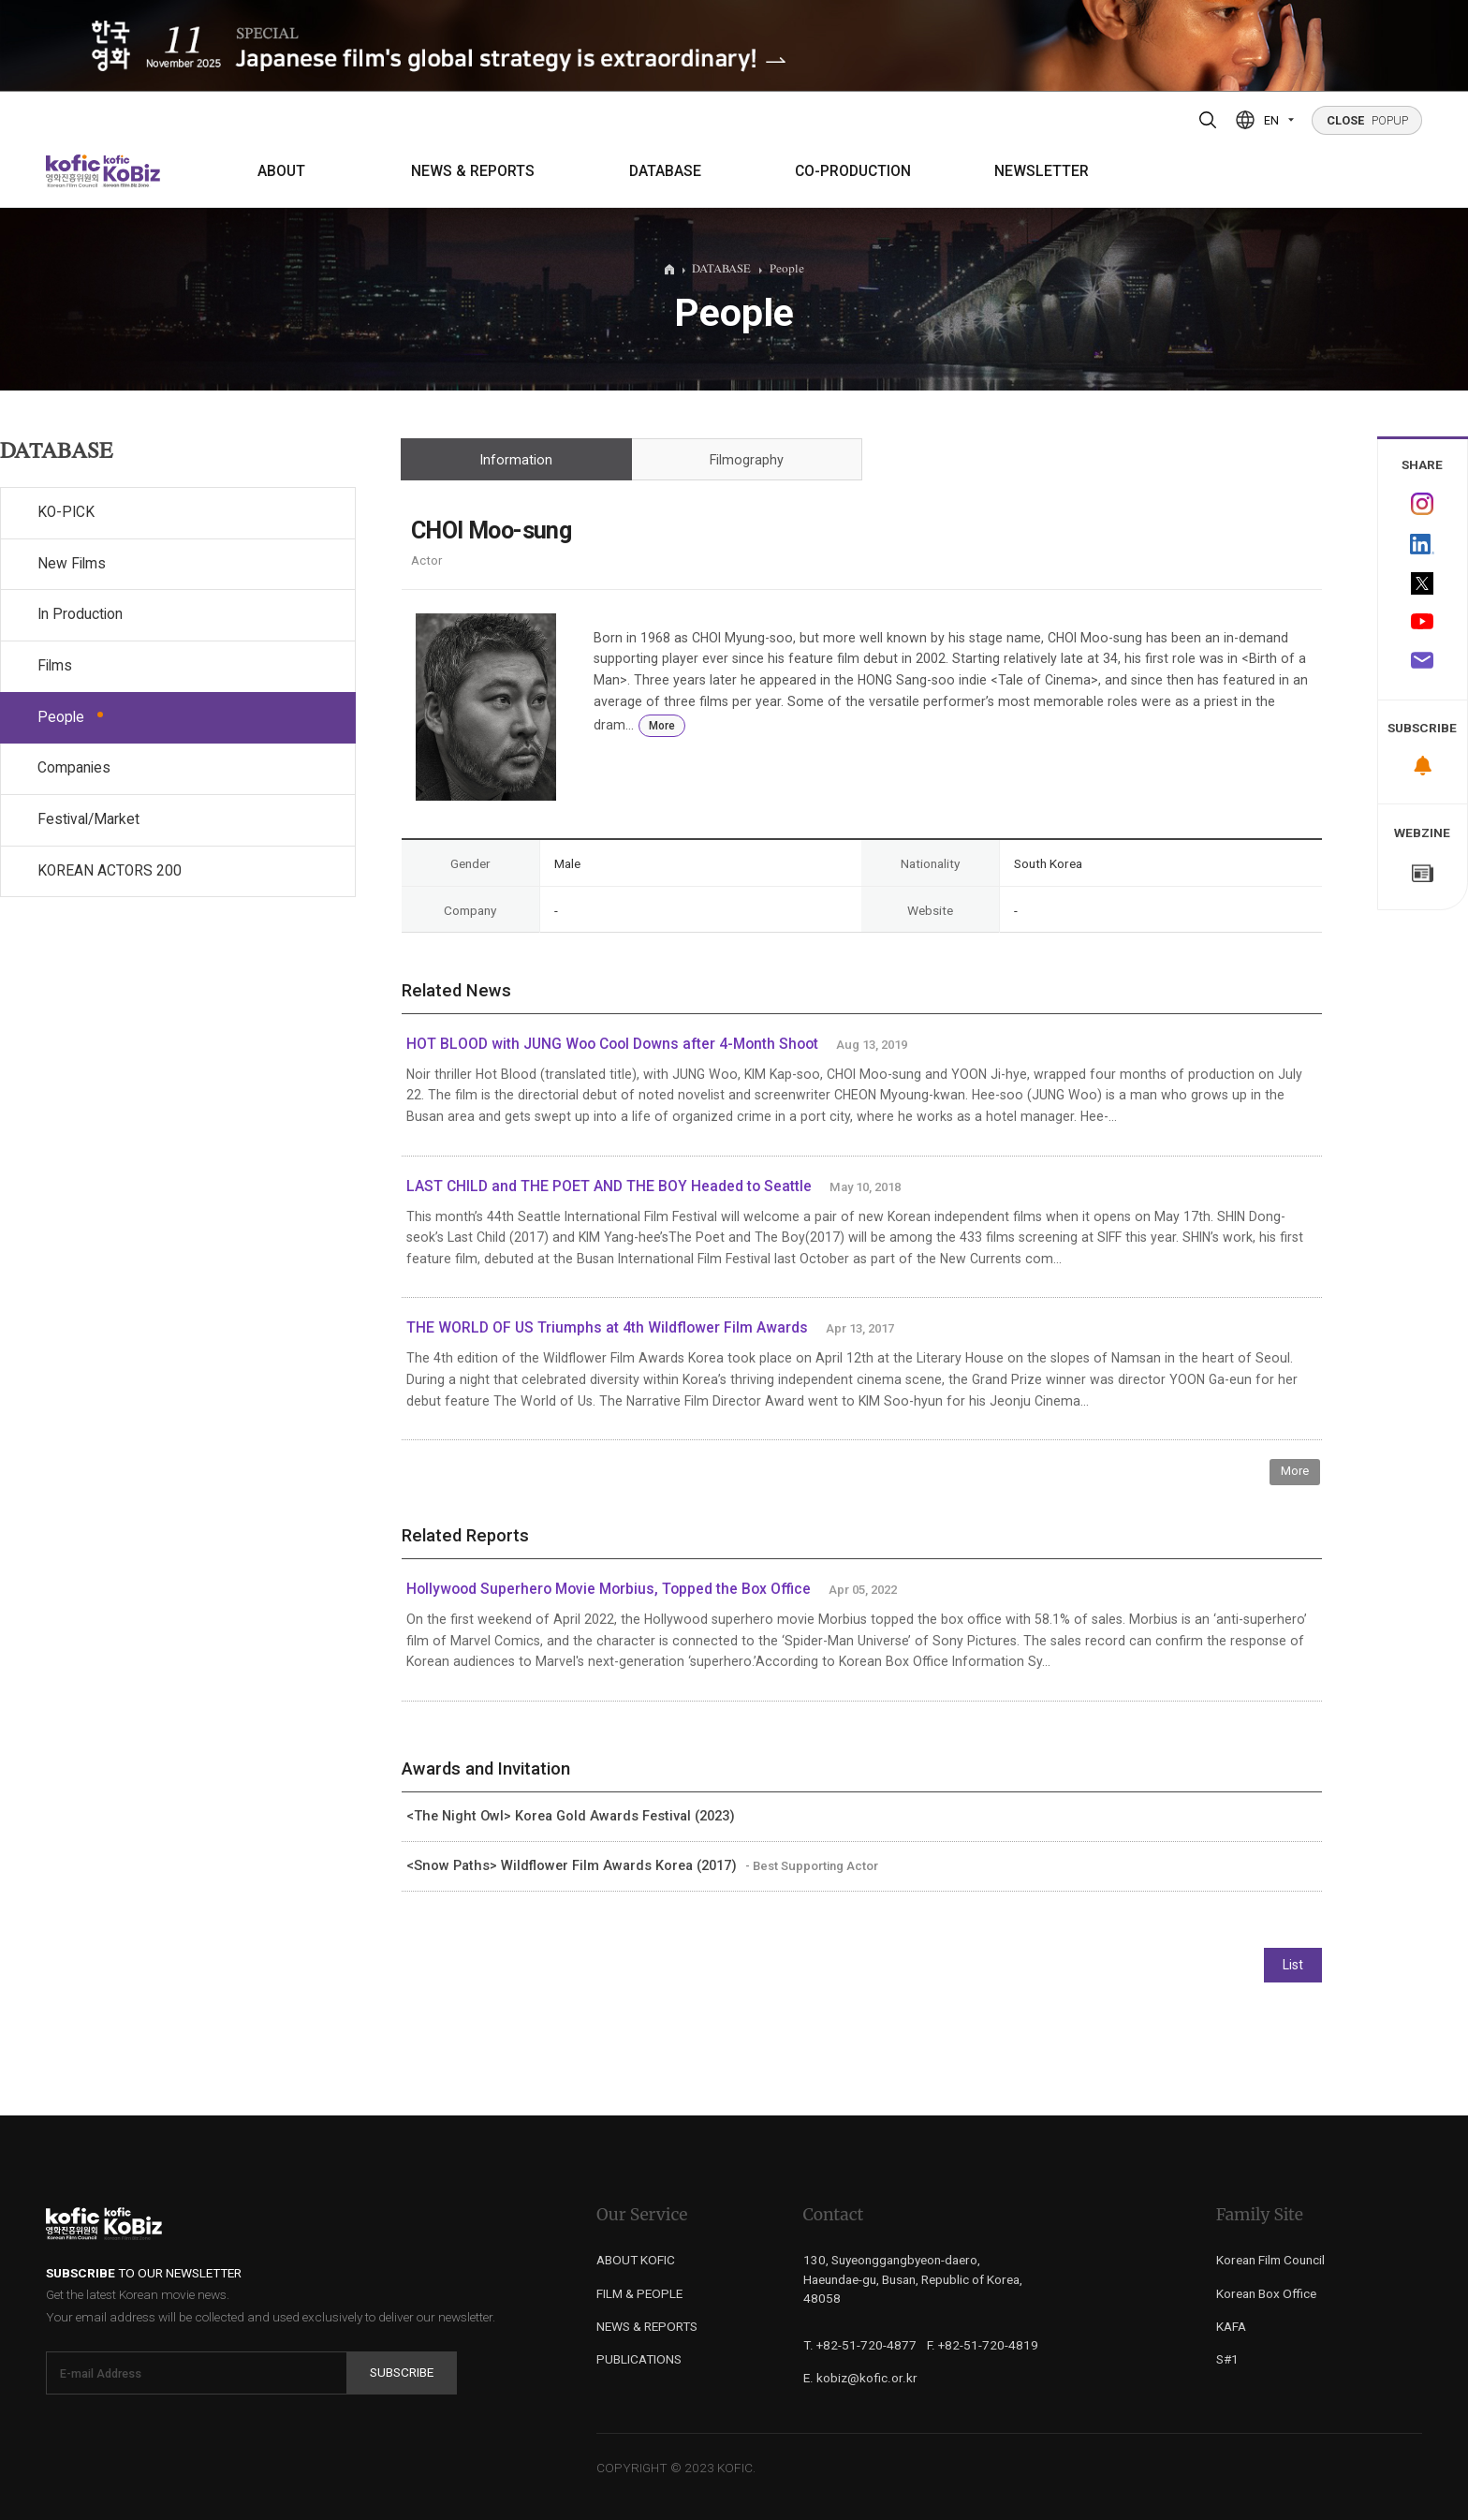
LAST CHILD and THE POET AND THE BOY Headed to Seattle (609, 1186)
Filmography (747, 460)
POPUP (1367, 120)
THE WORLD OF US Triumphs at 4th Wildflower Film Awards (607, 1327)
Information (515, 460)
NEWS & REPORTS (473, 171)
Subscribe (401, 2372)
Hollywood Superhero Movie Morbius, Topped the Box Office (608, 1589)
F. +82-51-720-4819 (982, 2344)
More (662, 725)
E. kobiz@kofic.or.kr (860, 2377)
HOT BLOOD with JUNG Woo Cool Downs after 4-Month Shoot (612, 1044)
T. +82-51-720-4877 (860, 2344)
